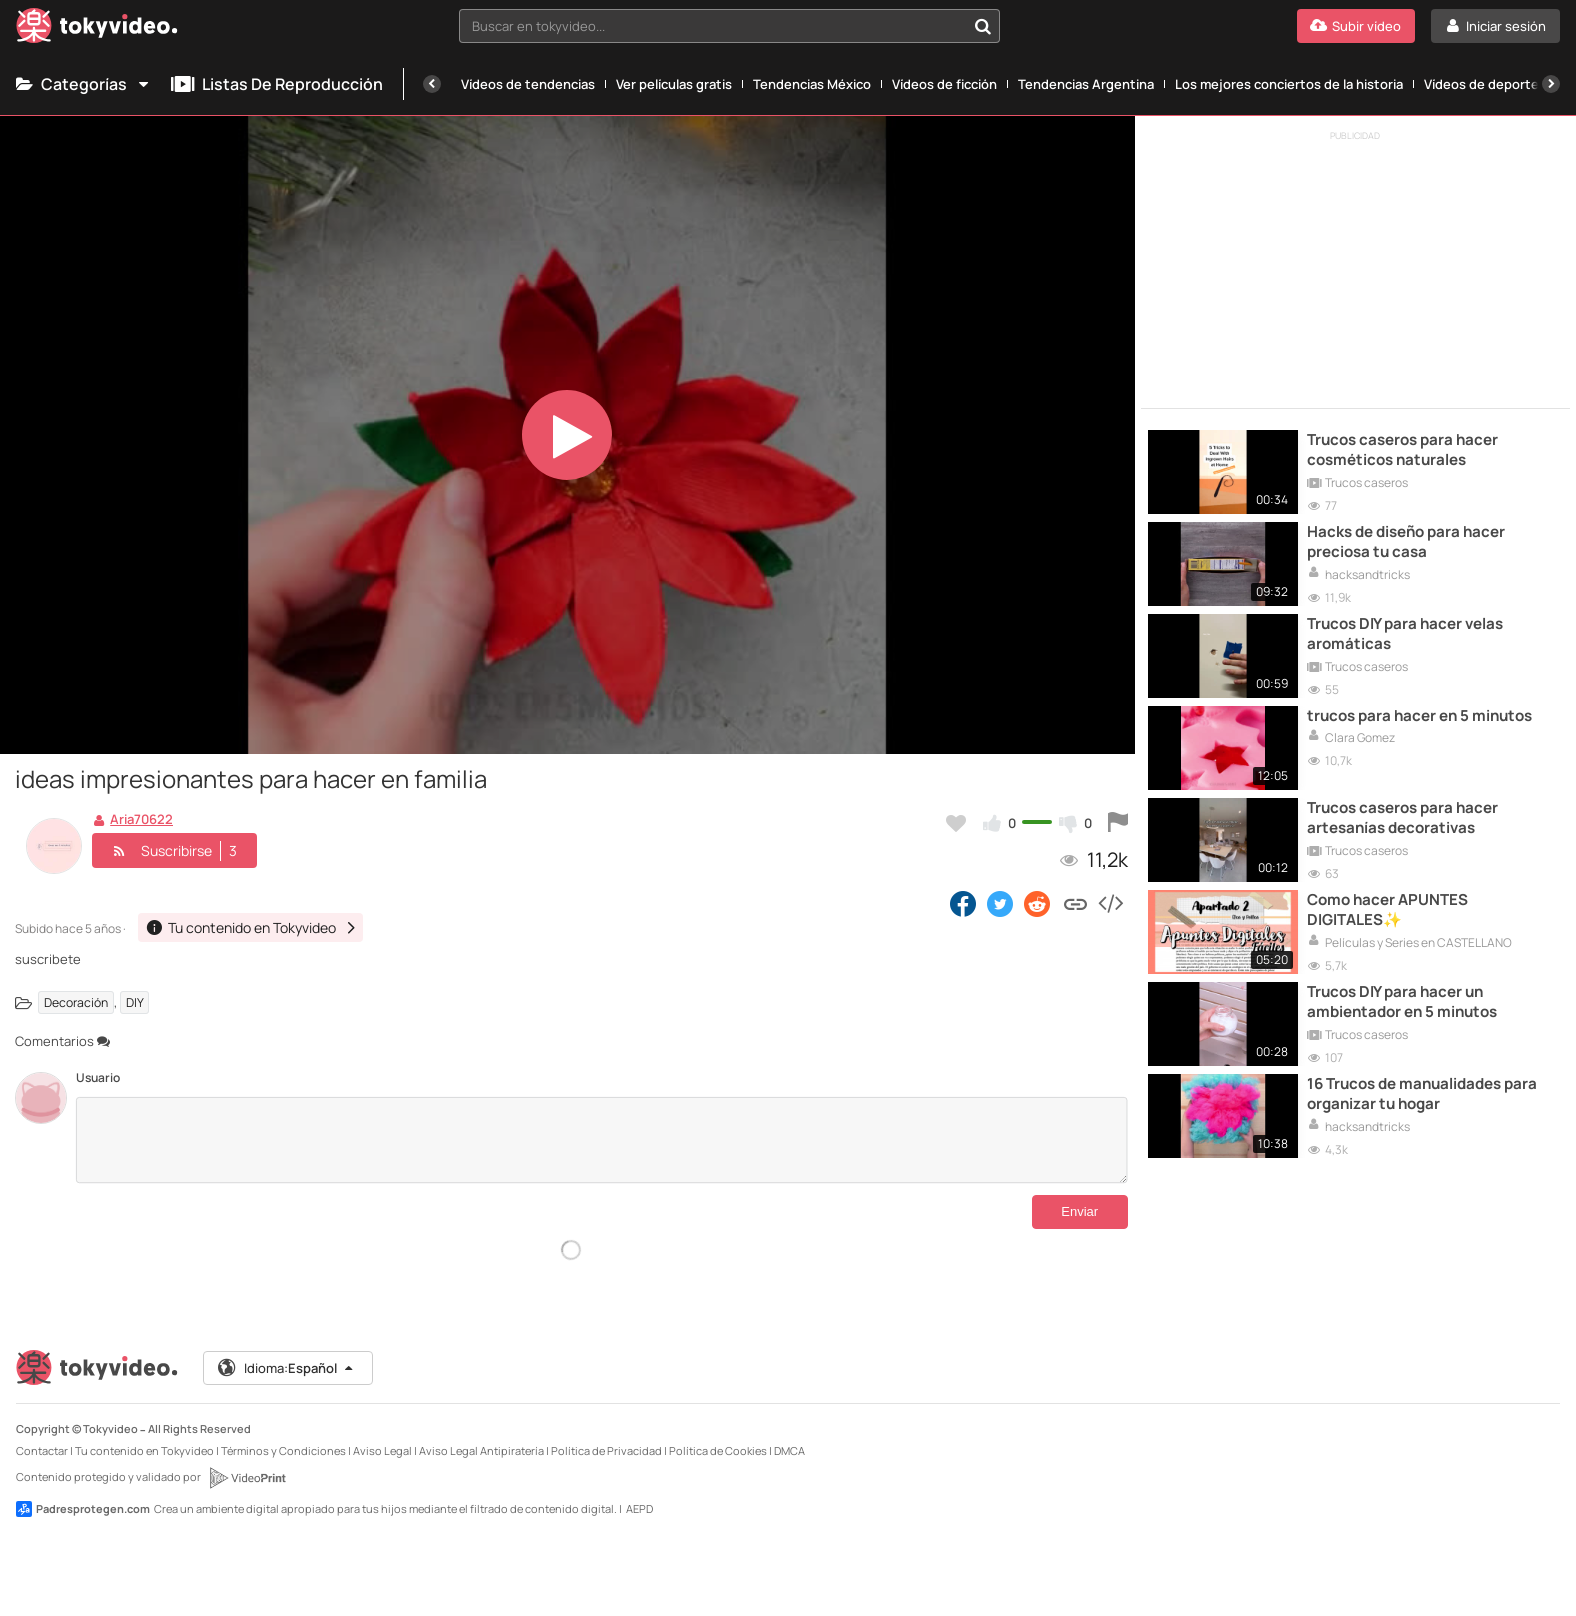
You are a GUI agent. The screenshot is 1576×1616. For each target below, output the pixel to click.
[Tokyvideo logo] (97, 29)
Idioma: (286, 1368)
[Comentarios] (601, 1140)
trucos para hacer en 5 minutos (1419, 716)
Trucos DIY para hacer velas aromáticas (1405, 634)
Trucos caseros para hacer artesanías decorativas (1402, 818)
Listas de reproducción (277, 84)
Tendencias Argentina (1086, 84)
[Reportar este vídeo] (1118, 823)
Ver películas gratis (674, 84)
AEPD (639, 1508)
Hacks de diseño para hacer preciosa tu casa (1406, 542)
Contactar (42, 1450)
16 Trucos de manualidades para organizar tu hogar (1422, 1094)
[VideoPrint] (247, 1478)
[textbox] (712, 26)
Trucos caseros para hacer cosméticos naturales (1402, 450)
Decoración (76, 1002)
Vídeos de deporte (1481, 84)
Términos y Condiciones (283, 1450)
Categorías (83, 84)
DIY (135, 1002)
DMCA (789, 1450)
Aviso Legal (382, 1450)
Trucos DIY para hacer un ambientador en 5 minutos (1402, 1002)
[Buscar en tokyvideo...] (983, 26)
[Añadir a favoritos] (956, 823)
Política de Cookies (718, 1450)
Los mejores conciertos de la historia (1289, 84)
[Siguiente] (1551, 84)
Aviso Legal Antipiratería (481, 1450)
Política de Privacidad (606, 1450)
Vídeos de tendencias (528, 84)
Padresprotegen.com (83, 1509)
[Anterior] (432, 84)
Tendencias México (812, 84)
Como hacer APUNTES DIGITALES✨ (1387, 910)
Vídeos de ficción (944, 84)
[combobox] (729, 26)
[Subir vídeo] (1356, 26)
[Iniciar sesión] (1495, 26)
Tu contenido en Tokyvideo (144, 1450)
